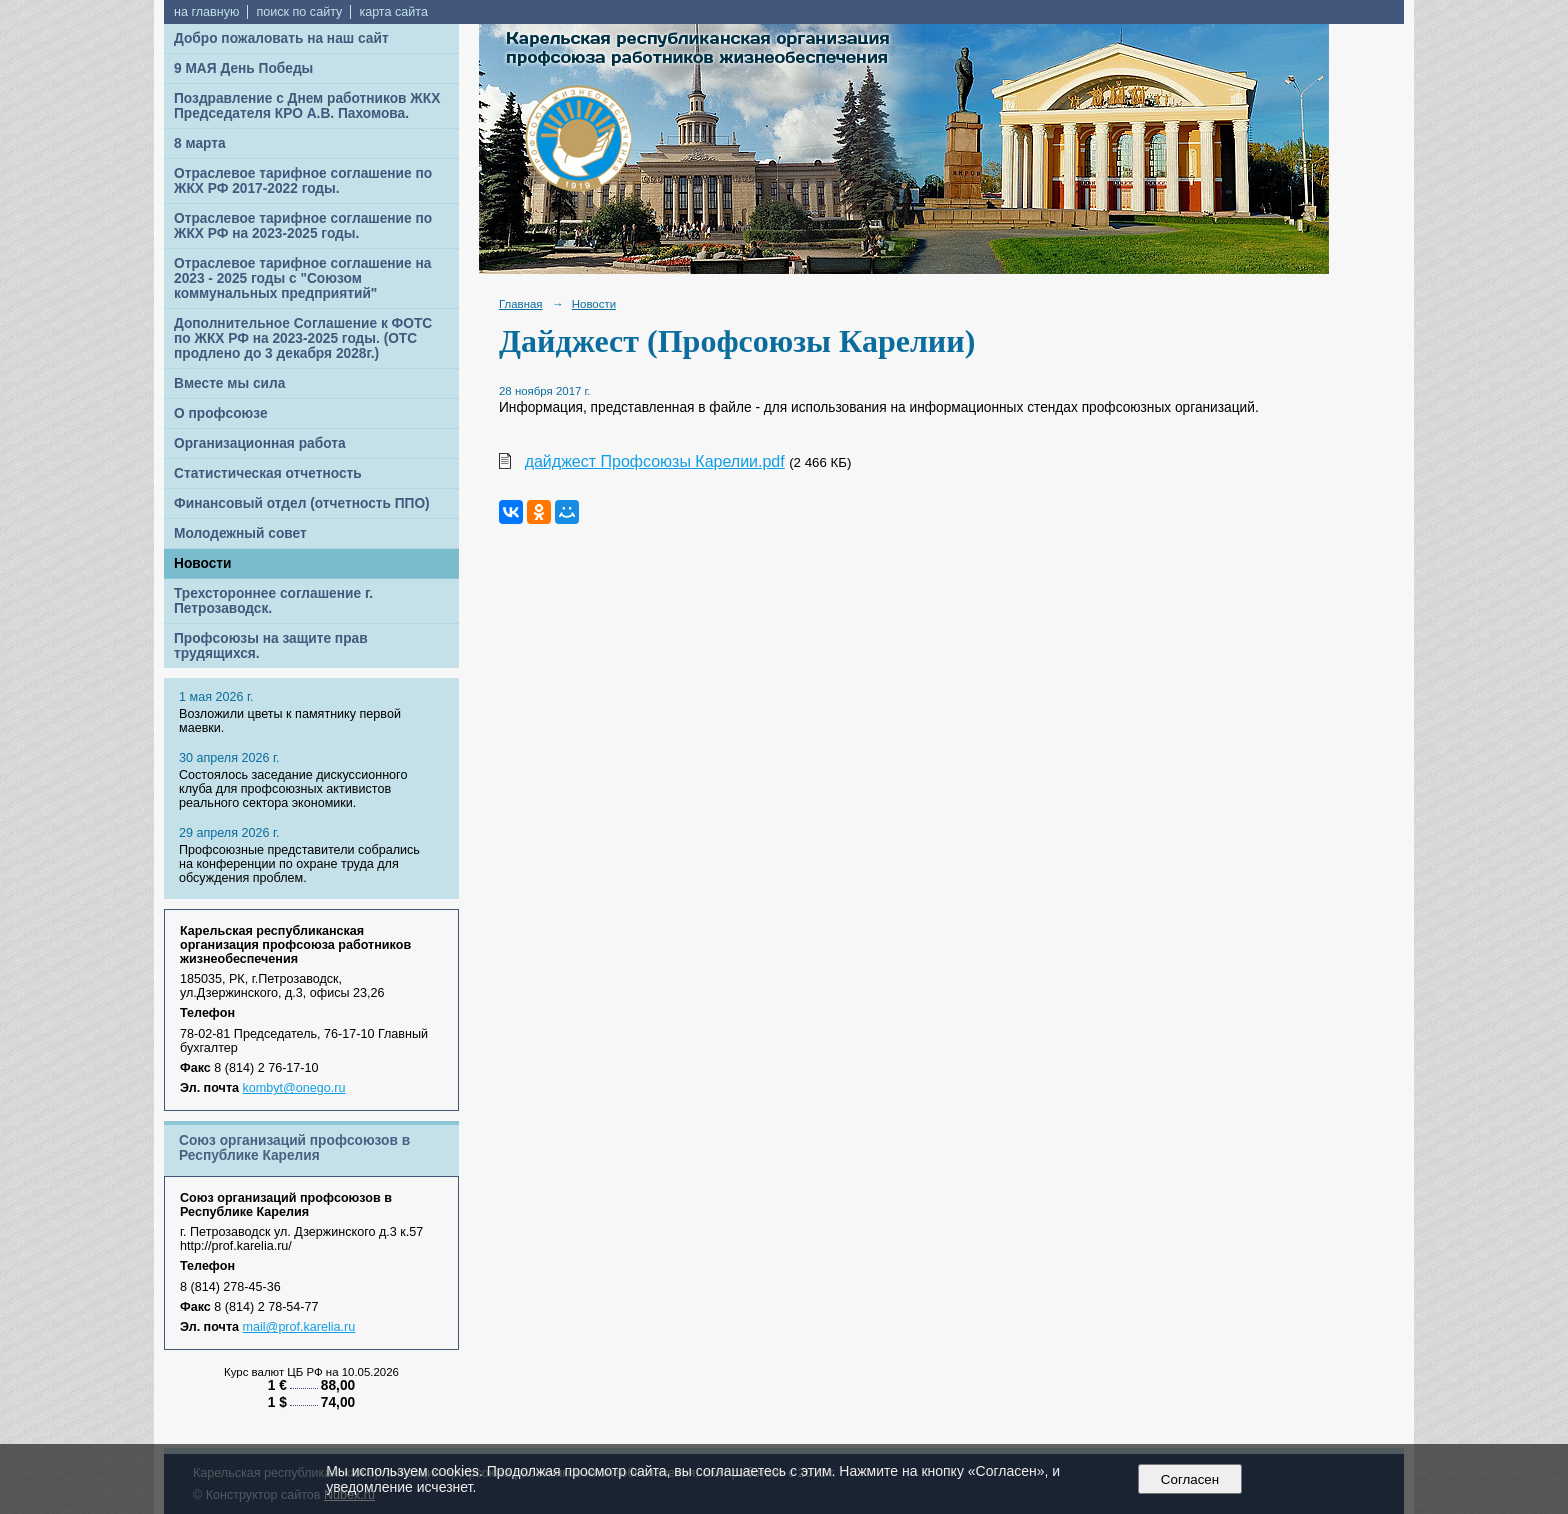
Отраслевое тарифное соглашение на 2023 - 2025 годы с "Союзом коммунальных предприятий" (302, 278)
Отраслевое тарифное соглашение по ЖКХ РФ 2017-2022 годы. (303, 181)
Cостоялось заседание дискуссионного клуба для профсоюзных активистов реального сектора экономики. (293, 789)
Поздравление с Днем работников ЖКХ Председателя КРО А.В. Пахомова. (307, 106)
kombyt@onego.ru (294, 1088)
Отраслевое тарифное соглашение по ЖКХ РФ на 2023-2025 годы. (303, 226)
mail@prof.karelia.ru (299, 1327)
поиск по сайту (299, 12)
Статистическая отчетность (268, 473)
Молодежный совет (240, 533)
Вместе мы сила (229, 383)
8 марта (200, 143)
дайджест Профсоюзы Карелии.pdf (655, 461)
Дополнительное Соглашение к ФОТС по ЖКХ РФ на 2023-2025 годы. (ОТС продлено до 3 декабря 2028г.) (303, 338)
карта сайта (393, 12)
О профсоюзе (221, 413)
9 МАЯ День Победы (243, 68)
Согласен (1189, 1479)
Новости (203, 563)
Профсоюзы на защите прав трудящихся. (271, 646)
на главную (206, 12)
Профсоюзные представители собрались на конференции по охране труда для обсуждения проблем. (299, 864)
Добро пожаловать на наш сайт (281, 38)
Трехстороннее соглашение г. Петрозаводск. (273, 601)
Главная (521, 304)
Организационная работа (260, 443)
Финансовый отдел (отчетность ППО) (302, 503)
